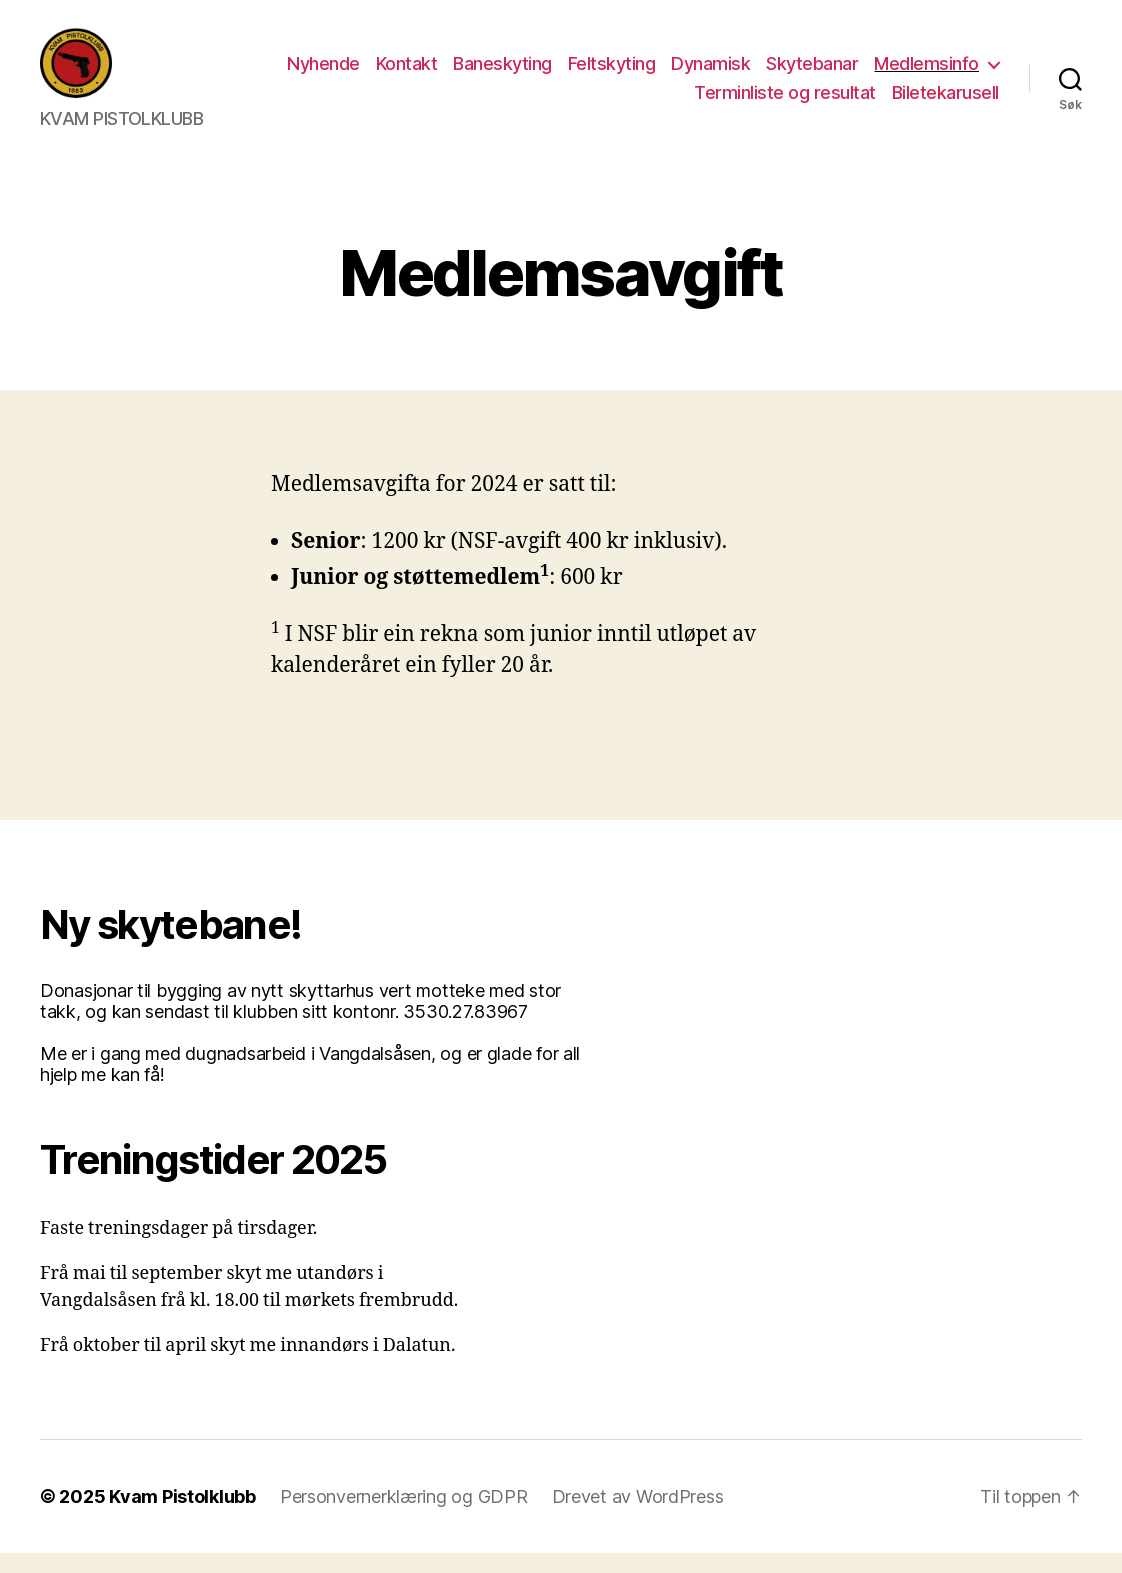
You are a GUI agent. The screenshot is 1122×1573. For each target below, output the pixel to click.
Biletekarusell (945, 102)
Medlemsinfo (926, 73)
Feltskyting (612, 73)
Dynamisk (710, 73)
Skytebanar (812, 73)
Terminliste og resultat (785, 102)
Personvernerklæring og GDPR (404, 1516)
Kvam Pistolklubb (182, 1516)
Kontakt (407, 73)
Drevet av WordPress (638, 1516)
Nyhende (323, 73)
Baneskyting (502, 73)
